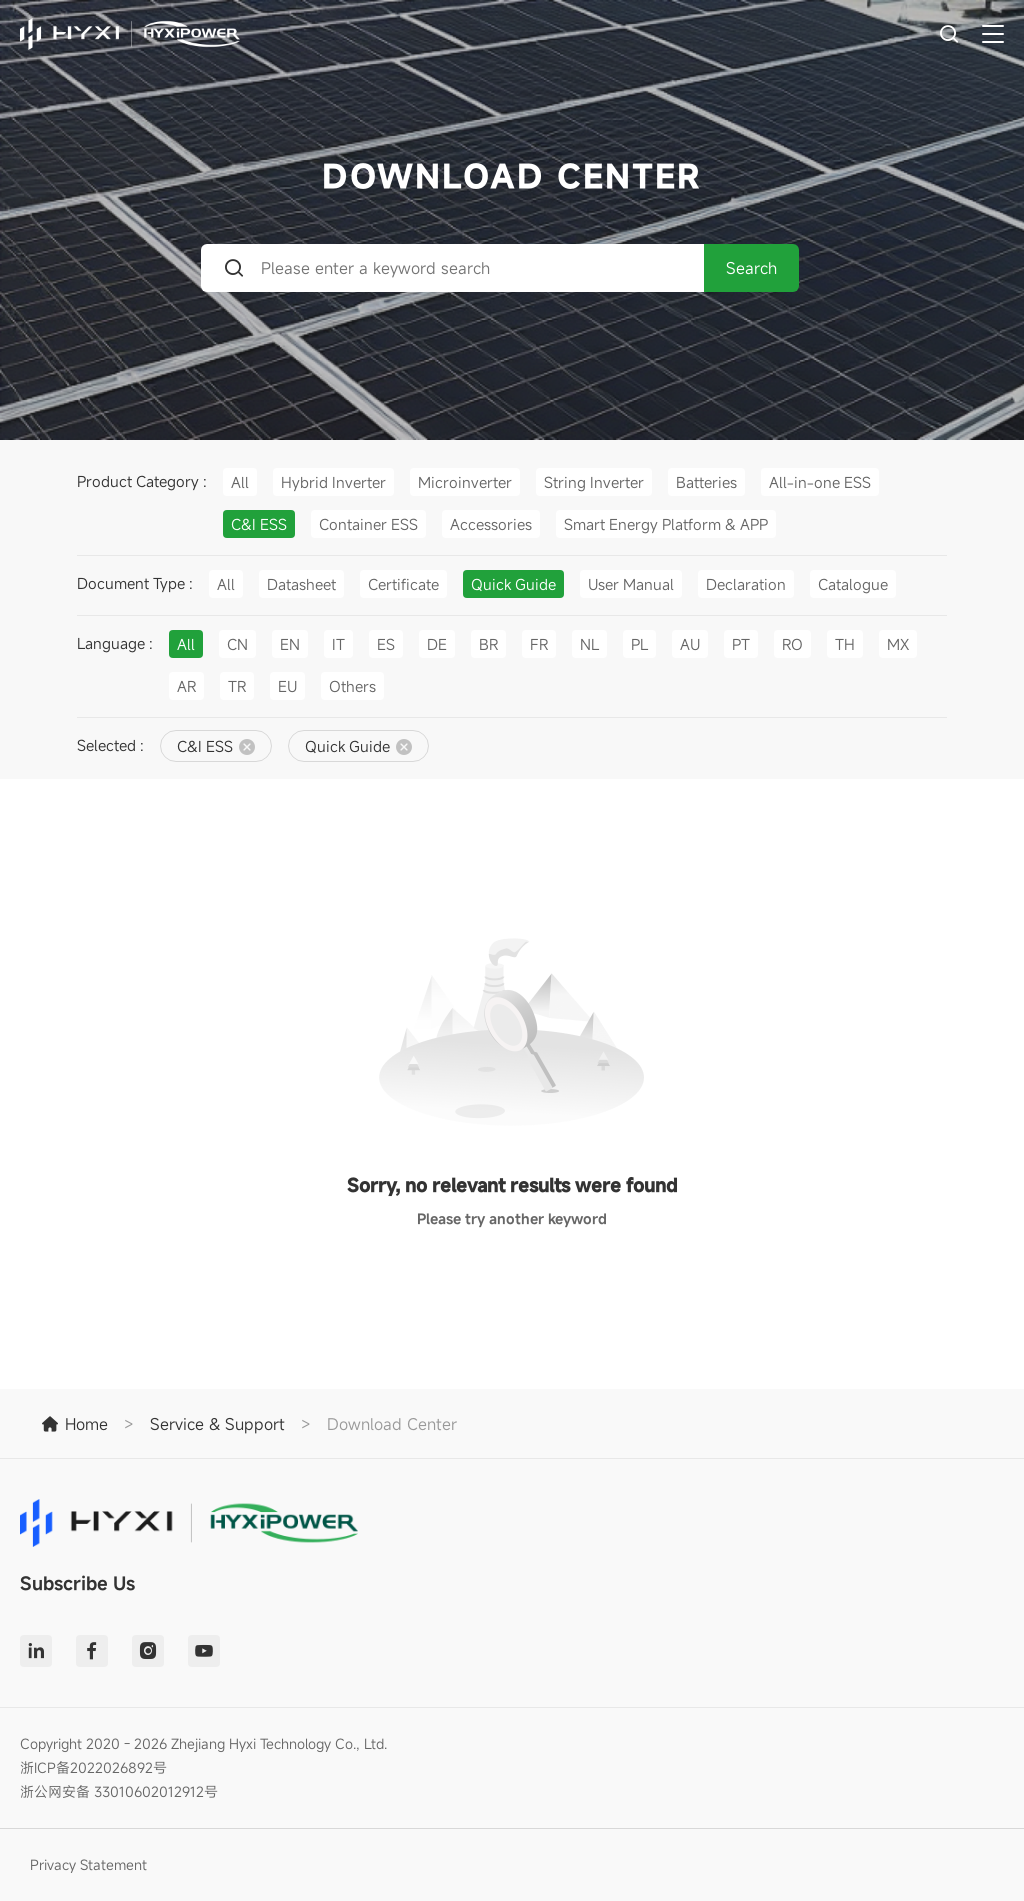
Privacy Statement (88, 1864)
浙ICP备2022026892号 (93, 1767)
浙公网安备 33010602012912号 (119, 1791)
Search (751, 268)
